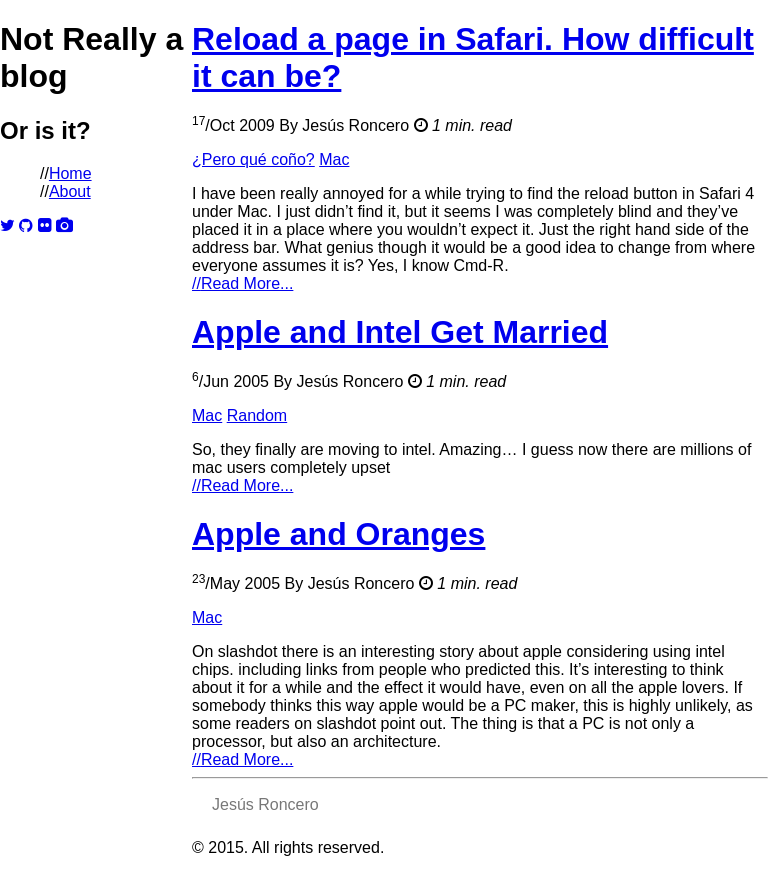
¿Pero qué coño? (253, 159)
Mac (334, 159)
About (70, 191)
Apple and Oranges (338, 534)
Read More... (242, 283)
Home (70, 173)
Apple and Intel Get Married (400, 332)
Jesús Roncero (355, 125)
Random (257, 415)
